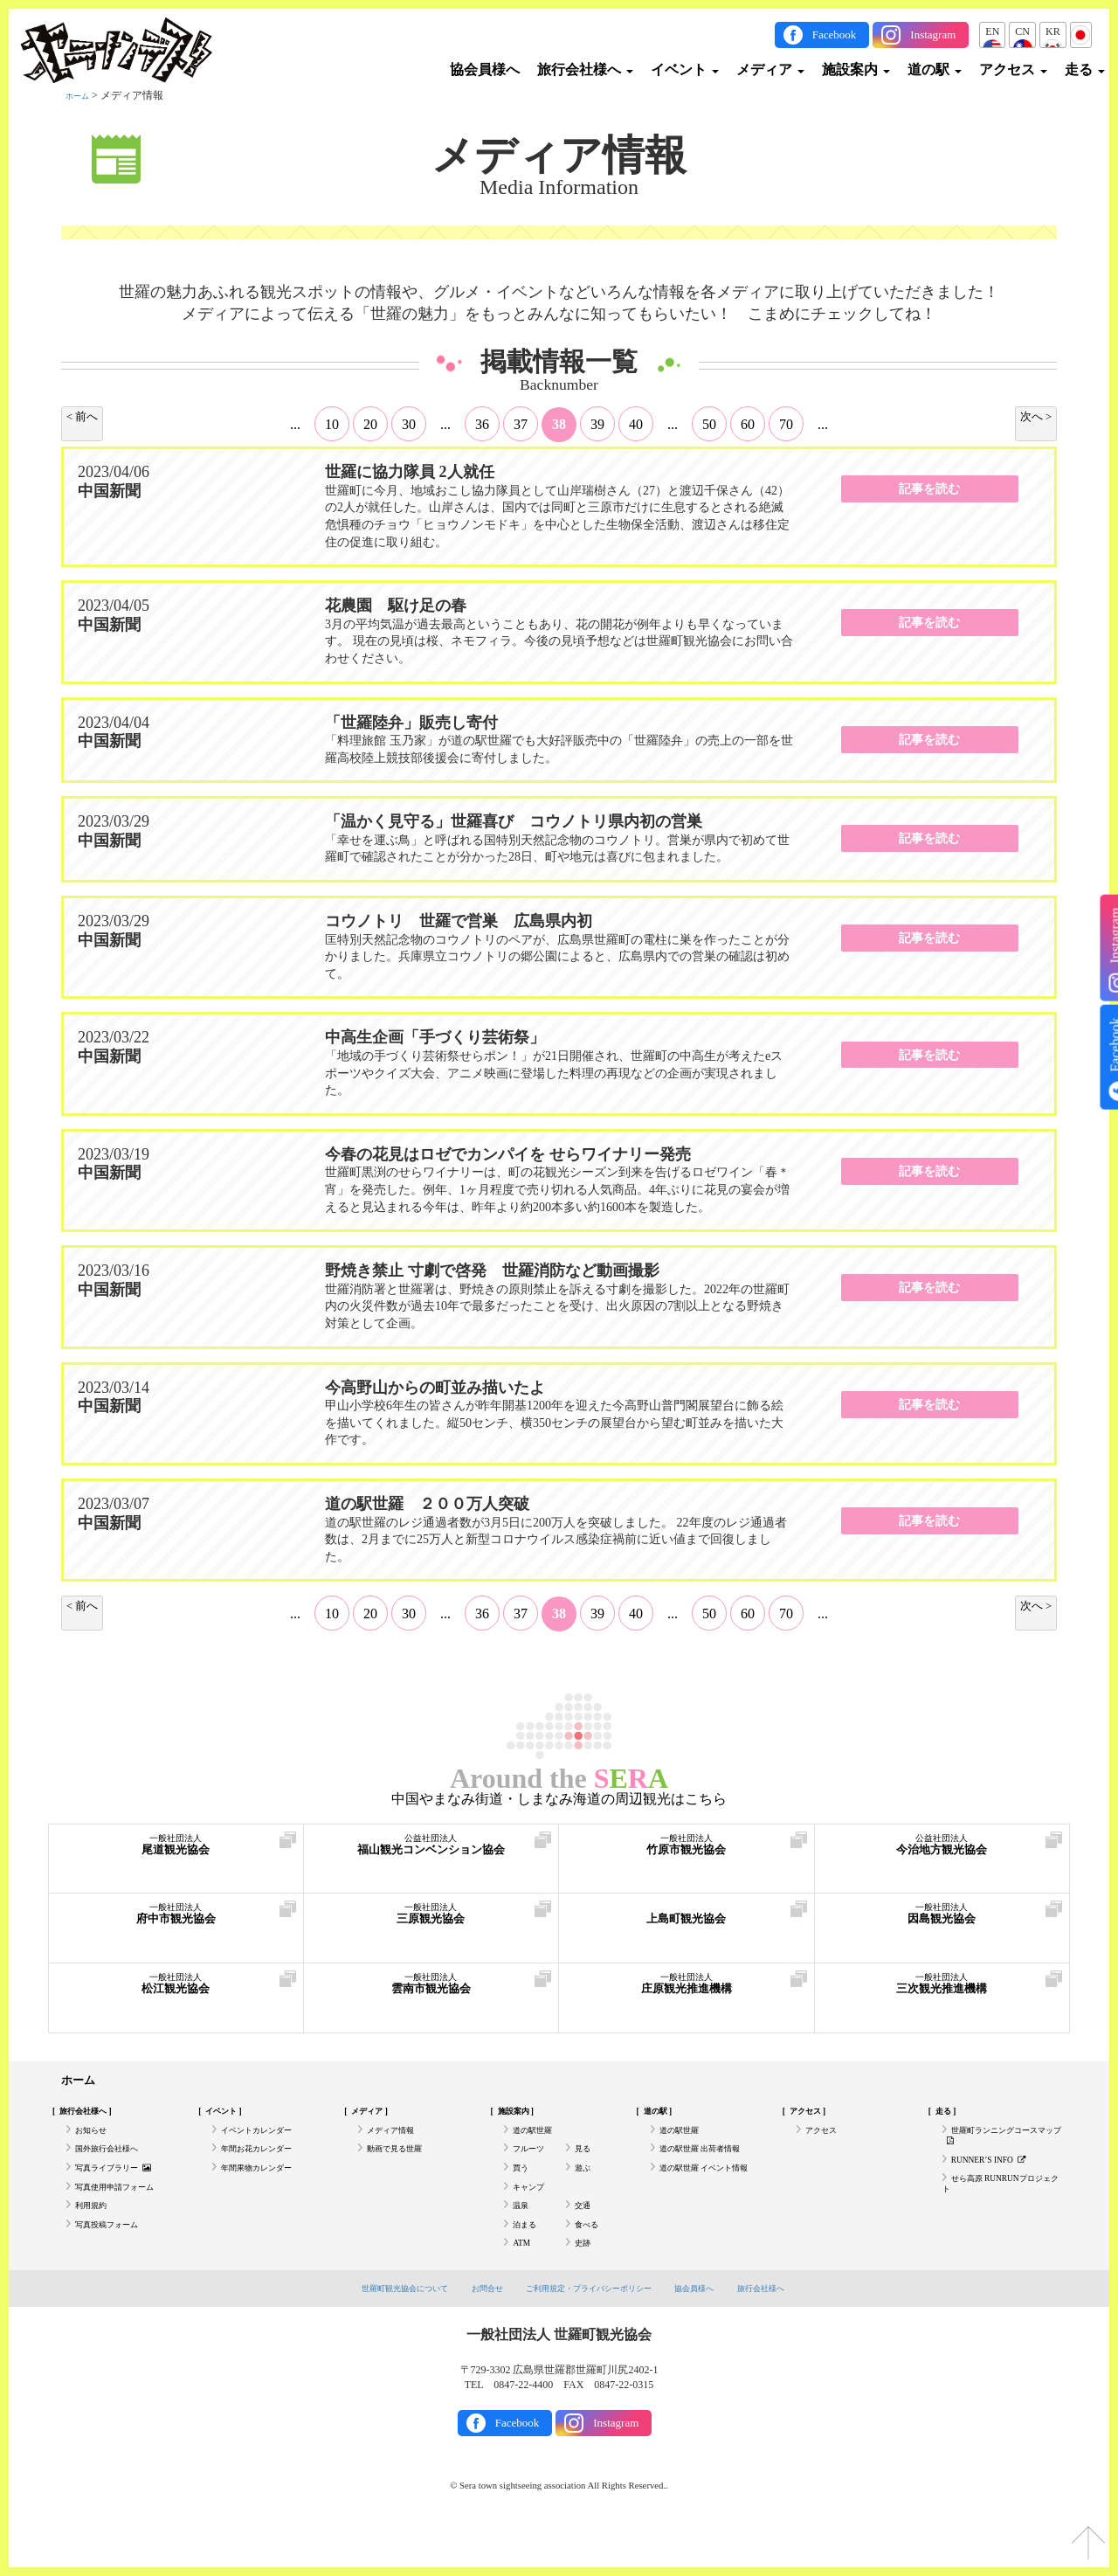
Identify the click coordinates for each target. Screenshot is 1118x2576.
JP (1081, 31)
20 (370, 424)
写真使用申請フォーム (127, 2212)
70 (786, 424)
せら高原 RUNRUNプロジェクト (1001, 2209)
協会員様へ (485, 69)
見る (585, 2164)
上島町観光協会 (686, 1922)
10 (332, 424)
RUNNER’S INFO (998, 2177)
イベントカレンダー (268, 2140)
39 (597, 424)
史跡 (585, 2285)
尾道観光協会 (176, 1853)
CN (1022, 31)
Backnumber (559, 385)
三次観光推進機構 (942, 1991)
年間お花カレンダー (268, 2164)
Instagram (933, 34)
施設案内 (856, 69)
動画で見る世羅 (403, 2164)
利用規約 (96, 2236)
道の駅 (935, 69)
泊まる (528, 2260)
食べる (590, 2260)
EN (992, 31)
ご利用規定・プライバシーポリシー (592, 2332)
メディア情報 (559, 156)
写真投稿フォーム (117, 2260)
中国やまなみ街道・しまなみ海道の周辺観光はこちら (559, 1799)
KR (1053, 31)
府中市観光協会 (176, 1922)
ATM (524, 2285)
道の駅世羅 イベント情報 (709, 2195)
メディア (770, 69)
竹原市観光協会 (686, 1853)
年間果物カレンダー (268, 2188)
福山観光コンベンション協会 (431, 1853)
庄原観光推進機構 (686, 1991)
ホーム (81, 95)
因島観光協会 (942, 1922)
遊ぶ (585, 2188)
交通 (585, 2236)
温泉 (523, 2236)
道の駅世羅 (539, 2140)
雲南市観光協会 (431, 1991)
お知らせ (96, 2140)
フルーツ (534, 2164)
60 (748, 424)
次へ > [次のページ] (1032, 418)
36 (482, 424)
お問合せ (473, 2332)
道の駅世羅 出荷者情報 (713, 2164)
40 (636, 424)
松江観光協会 (176, 1991)
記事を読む (929, 495)
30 (409, 424)
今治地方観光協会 (942, 1853)
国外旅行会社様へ (117, 2164)
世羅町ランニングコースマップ (999, 2147)
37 (521, 424)
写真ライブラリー (125, 2188)
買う (523, 2188)
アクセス (1013, 69)
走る (1085, 69)
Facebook (834, 34)
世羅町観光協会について (378, 2332)
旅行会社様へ (585, 69)
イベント (685, 69)
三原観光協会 (431, 1922)
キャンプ (534, 2212)
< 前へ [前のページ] (86, 418)
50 (709, 424)
